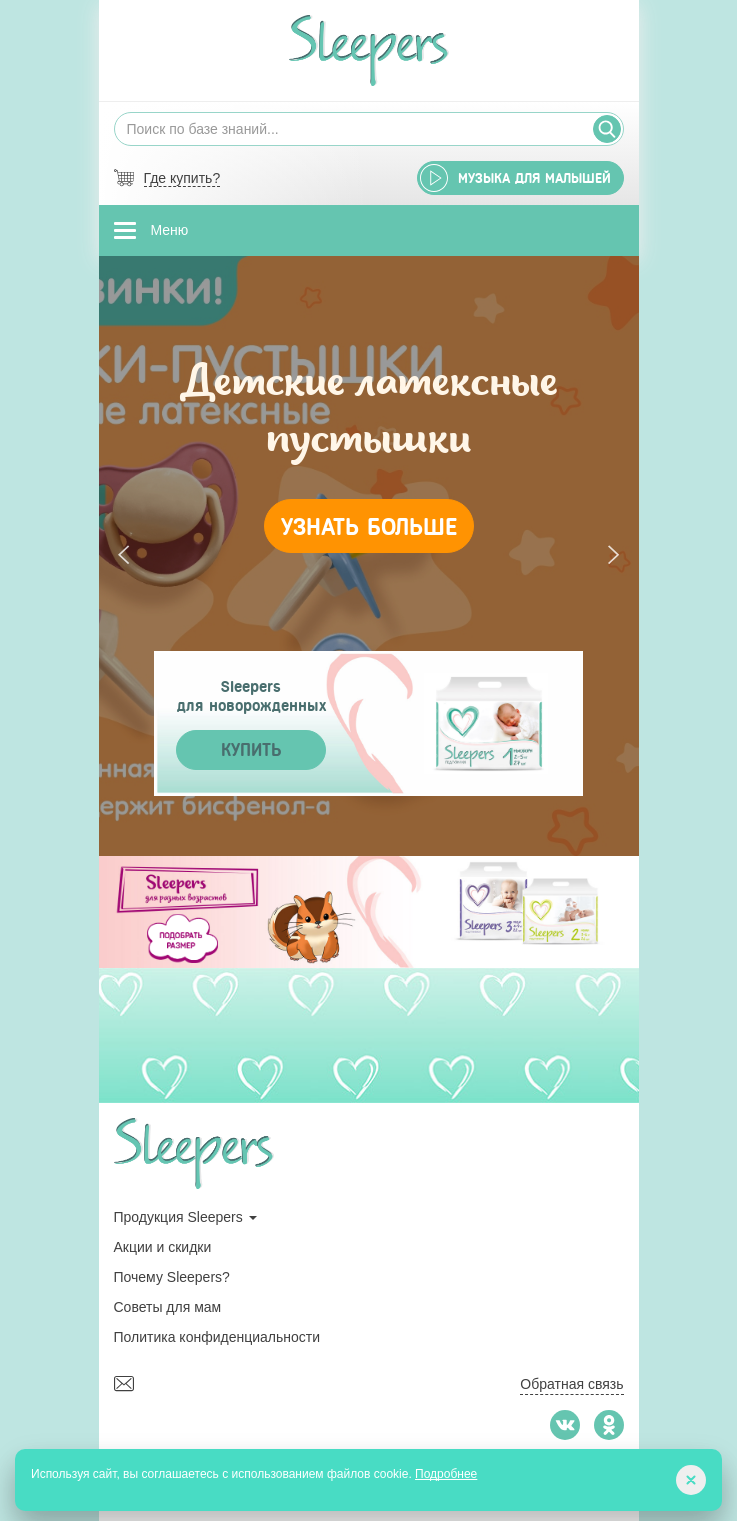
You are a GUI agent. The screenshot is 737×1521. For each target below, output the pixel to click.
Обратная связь (571, 1384)
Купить (251, 750)
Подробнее (446, 1474)
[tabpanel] (369, 556)
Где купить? (182, 178)
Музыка (534, 178)
